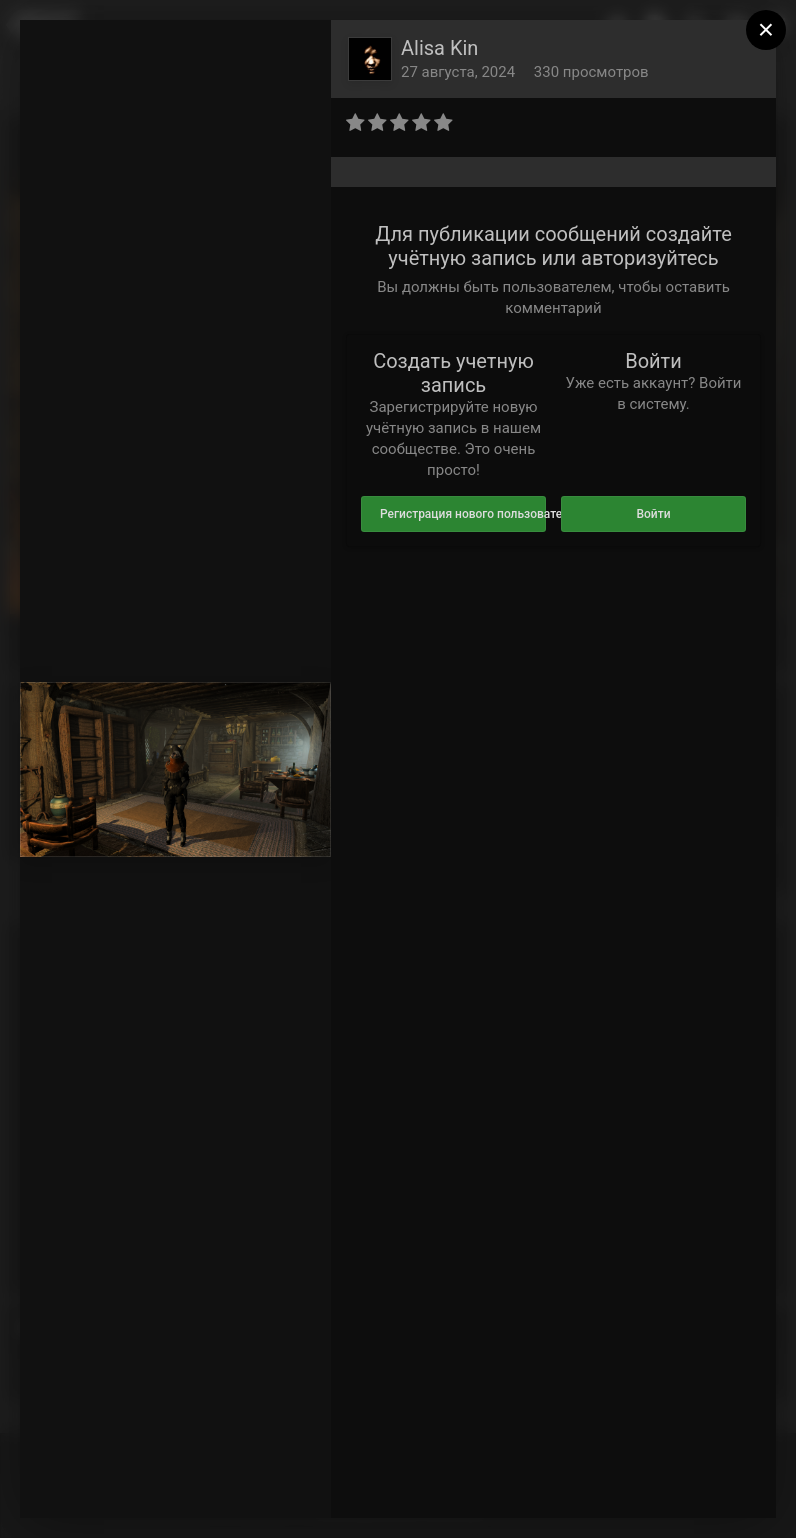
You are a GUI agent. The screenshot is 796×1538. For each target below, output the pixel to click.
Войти (653, 514)
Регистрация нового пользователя (463, 514)
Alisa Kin (439, 48)
